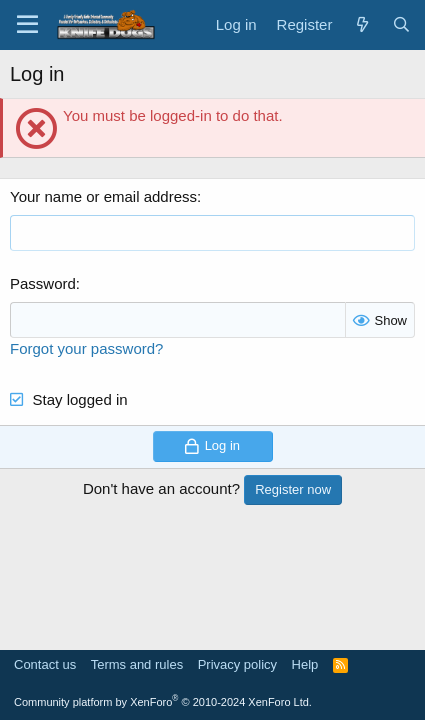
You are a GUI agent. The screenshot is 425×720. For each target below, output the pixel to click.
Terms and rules (137, 664)
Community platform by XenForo (163, 702)
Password (43, 283)
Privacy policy (237, 664)
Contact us (45, 664)
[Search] (401, 24)
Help (305, 664)
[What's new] (361, 24)
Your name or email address (103, 196)
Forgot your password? (86, 348)
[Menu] (27, 25)
